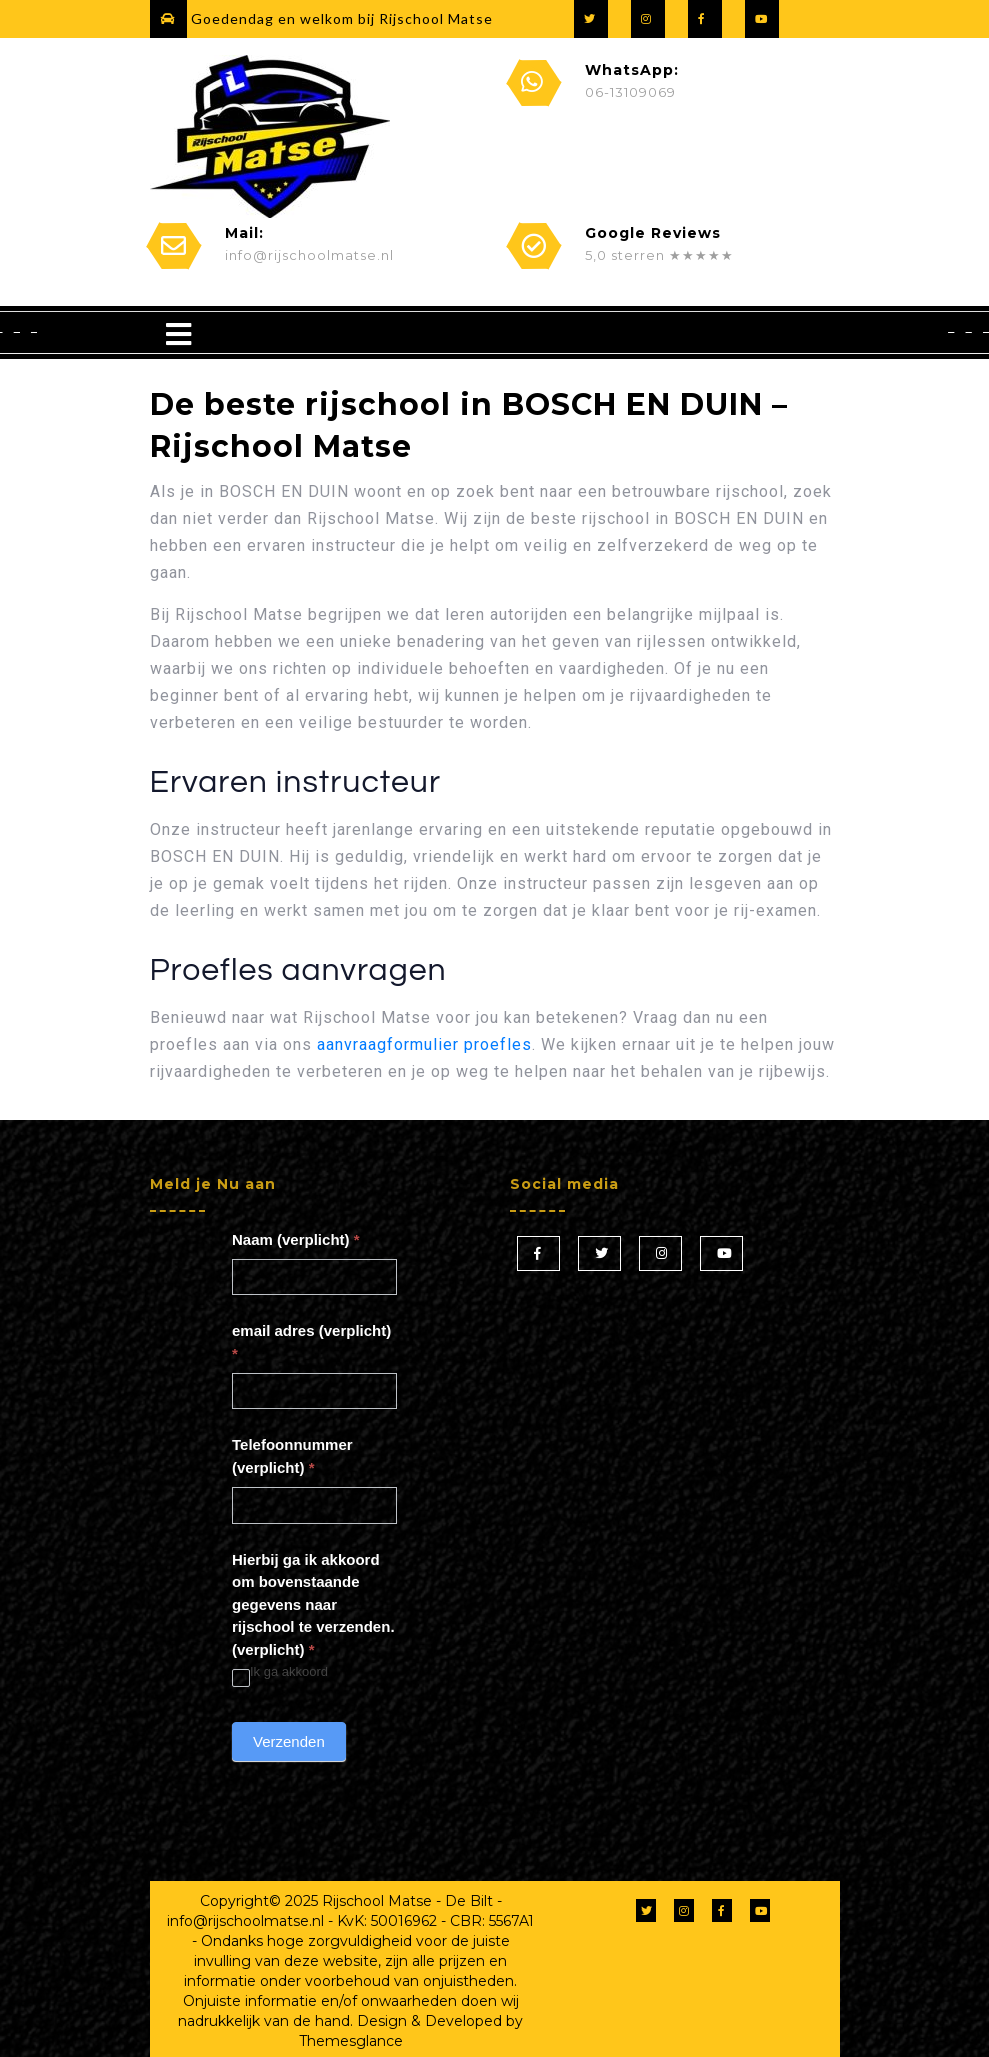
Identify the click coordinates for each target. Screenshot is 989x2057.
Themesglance (351, 2041)
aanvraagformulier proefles (424, 1044)
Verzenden (289, 1741)
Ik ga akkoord (280, 1672)
